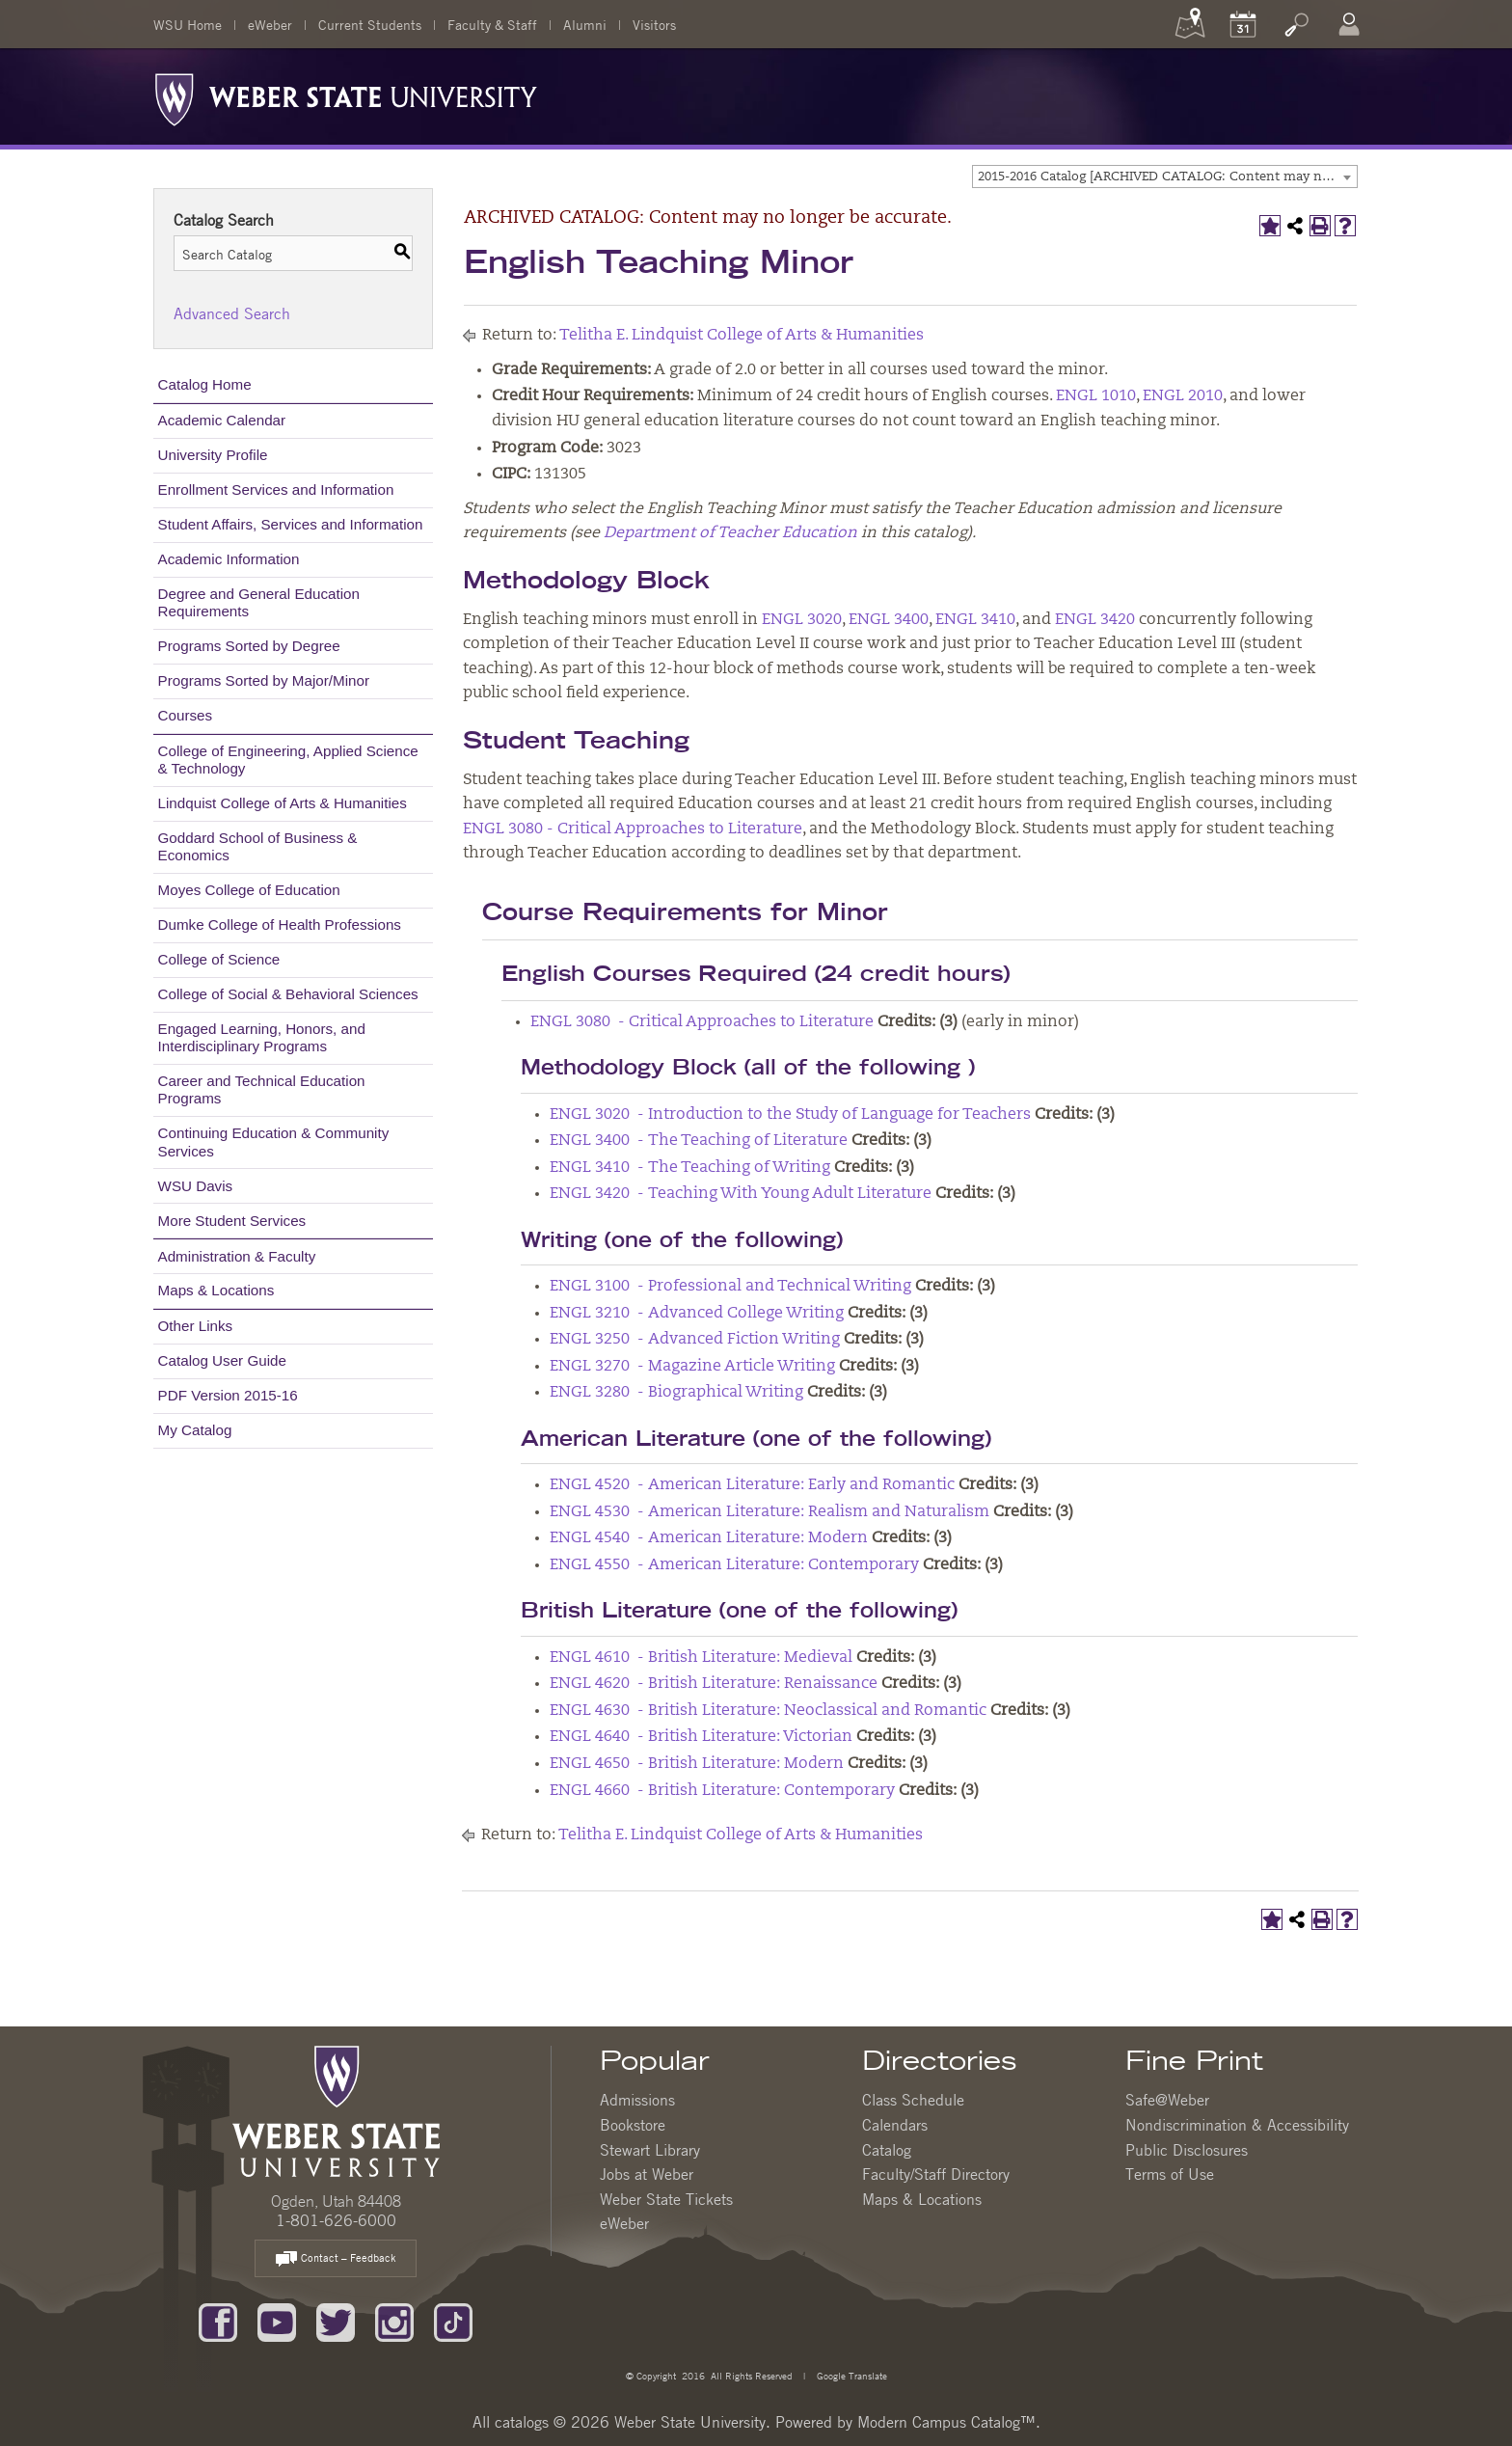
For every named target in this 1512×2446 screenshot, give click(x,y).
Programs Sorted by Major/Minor (263, 680)
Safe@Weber (1167, 2099)
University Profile (213, 455)
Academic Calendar (222, 420)
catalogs (522, 2422)
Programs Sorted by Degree (249, 646)
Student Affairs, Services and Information (290, 524)
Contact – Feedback (335, 2259)
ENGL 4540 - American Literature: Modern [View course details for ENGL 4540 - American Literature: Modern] (709, 1538)
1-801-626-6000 (336, 2220)
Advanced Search (232, 313)
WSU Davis (195, 1186)
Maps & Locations (216, 1290)
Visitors (654, 24)
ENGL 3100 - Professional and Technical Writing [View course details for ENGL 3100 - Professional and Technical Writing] (730, 1286)
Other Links (195, 1326)
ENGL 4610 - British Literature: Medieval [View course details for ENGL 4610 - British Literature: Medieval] (701, 1658)
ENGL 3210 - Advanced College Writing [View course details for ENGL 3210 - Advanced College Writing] (697, 1313)
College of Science (219, 959)
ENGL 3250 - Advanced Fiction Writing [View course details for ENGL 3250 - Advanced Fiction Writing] (695, 1339)
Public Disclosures (1186, 2150)
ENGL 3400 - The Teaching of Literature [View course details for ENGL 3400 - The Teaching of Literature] (699, 1141)
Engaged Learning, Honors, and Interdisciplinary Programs (261, 1037)
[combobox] (1165, 176)
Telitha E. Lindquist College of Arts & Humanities (741, 335)
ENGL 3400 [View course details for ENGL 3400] (889, 620)
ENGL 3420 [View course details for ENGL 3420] (1095, 620)
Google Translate (850, 2375)
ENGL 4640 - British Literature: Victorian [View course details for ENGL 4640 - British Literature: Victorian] (701, 1737)
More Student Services (232, 1220)
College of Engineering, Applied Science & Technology (288, 759)
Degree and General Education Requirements (259, 602)
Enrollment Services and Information (276, 489)
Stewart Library (650, 2150)
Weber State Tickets (666, 2199)
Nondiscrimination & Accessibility (1237, 2124)
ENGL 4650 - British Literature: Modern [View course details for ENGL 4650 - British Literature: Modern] (697, 1764)
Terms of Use (1169, 2174)
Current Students (369, 24)
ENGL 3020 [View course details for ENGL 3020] (802, 620)
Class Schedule (913, 2099)
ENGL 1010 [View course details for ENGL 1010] (1096, 396)
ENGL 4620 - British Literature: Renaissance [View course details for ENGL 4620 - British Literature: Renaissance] (714, 1684)
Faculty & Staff (492, 24)
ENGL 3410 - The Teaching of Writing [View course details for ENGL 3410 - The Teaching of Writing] (690, 1168)
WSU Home (187, 24)
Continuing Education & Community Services (274, 1141)
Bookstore (632, 2124)
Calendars (895, 2124)
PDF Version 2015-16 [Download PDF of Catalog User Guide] (228, 1395)
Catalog (886, 2150)
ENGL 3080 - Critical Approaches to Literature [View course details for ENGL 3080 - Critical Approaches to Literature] (632, 829)
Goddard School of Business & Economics (258, 846)
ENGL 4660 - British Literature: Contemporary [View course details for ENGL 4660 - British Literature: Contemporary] (722, 1791)
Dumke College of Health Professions (279, 924)
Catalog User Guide (222, 1360)
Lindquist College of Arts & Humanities (282, 803)
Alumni (585, 24)
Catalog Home (205, 384)
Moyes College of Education (249, 890)
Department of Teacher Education (730, 533)
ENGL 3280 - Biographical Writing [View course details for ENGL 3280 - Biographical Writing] (676, 1392)
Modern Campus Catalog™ (946, 2422)
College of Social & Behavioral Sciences (288, 994)
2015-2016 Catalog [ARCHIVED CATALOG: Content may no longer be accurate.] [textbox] (1167, 177)
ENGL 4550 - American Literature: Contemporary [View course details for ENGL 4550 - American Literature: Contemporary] (734, 1565)
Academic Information (229, 559)
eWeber (270, 24)
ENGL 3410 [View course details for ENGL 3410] (975, 620)
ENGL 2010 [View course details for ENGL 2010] (1183, 396)
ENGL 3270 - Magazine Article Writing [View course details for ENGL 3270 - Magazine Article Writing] (692, 1366)
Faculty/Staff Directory (936, 2174)
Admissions (637, 2099)
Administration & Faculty (237, 1256)
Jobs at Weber (646, 2174)
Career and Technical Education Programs (261, 1089)
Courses (185, 715)
